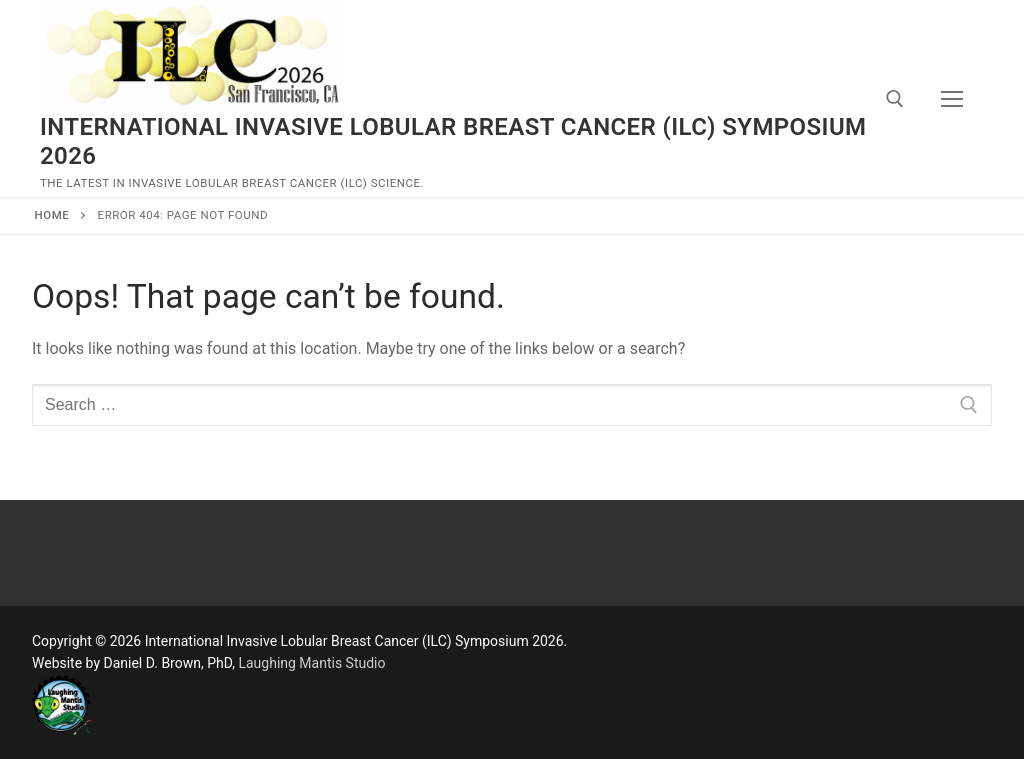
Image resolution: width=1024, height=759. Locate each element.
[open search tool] (895, 99)
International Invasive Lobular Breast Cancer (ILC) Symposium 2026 (453, 141)
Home (52, 215)
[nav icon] (952, 99)
